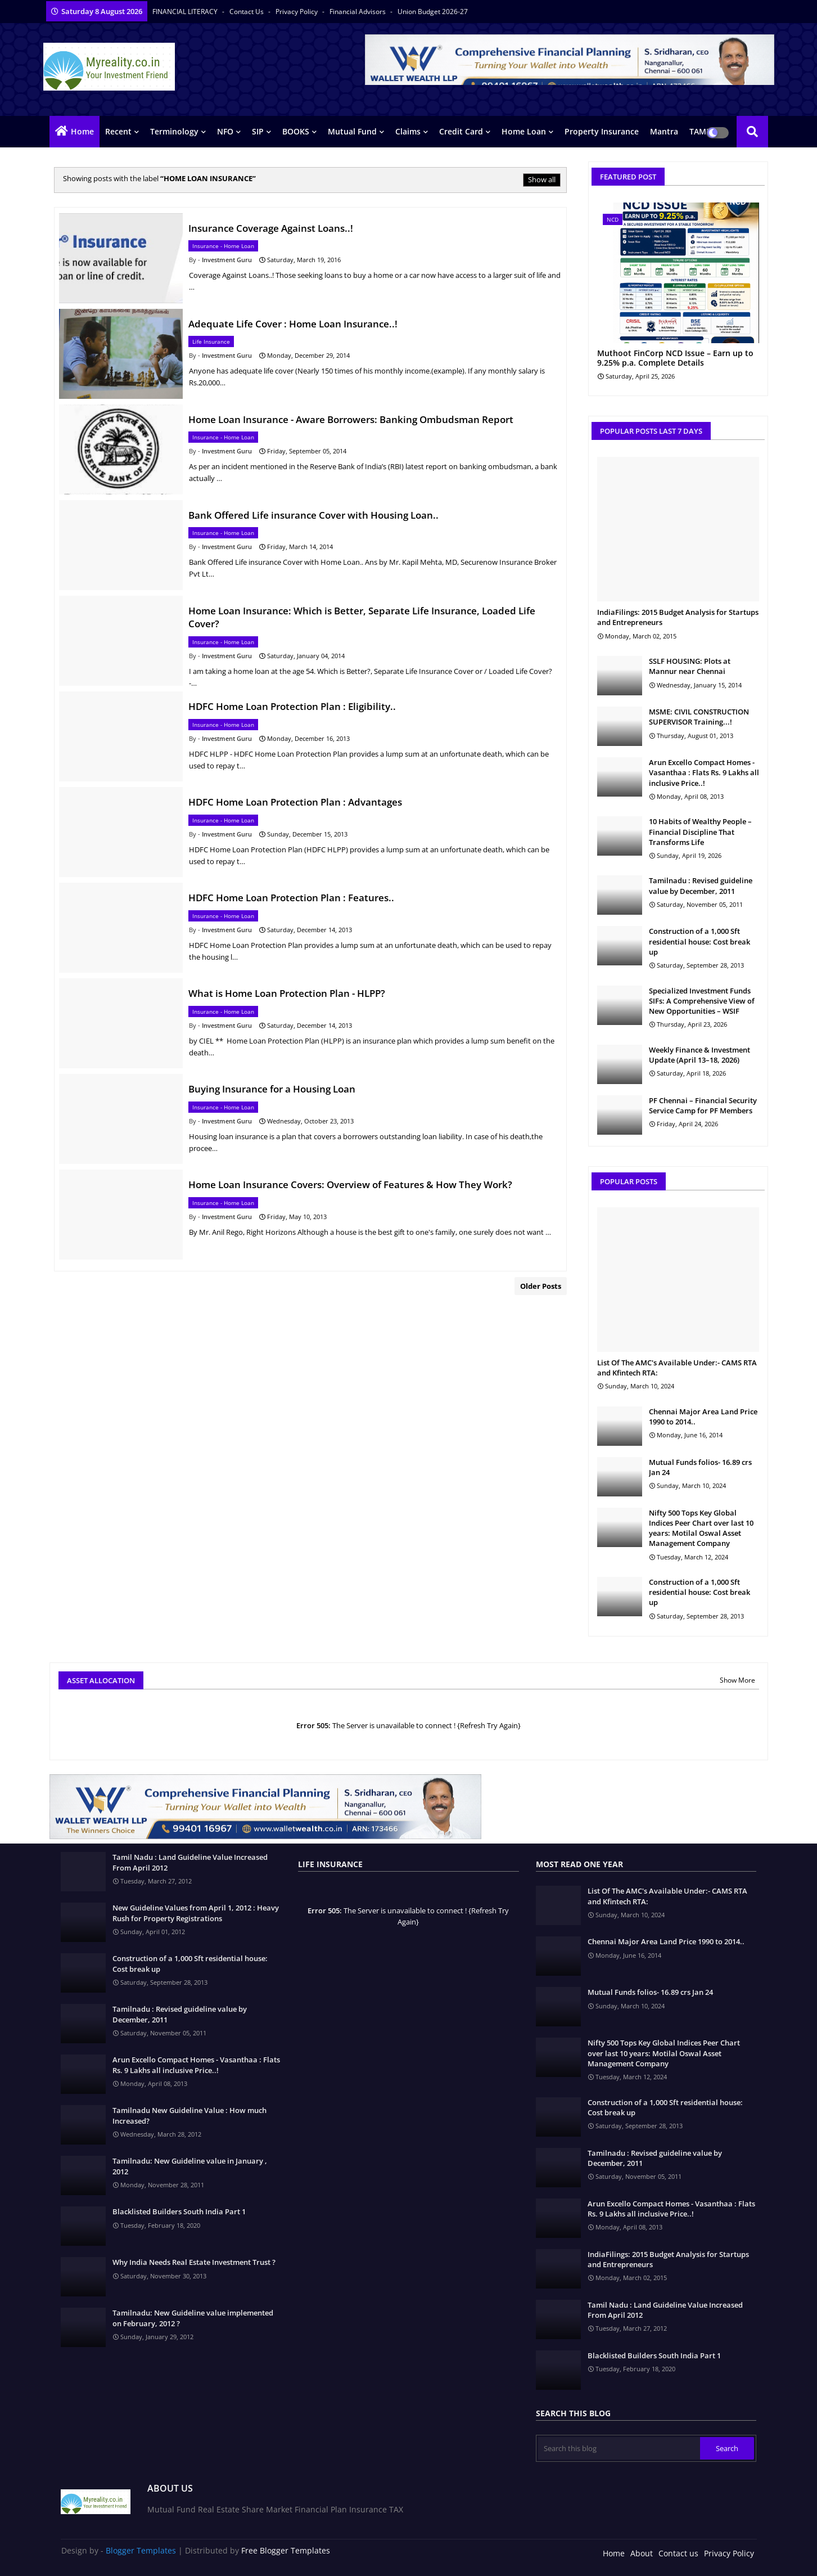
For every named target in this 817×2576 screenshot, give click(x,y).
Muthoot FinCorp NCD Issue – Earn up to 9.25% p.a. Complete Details (675, 358)
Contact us (247, 11)
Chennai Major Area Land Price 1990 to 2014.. (703, 1416)
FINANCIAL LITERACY (185, 11)
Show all (542, 179)
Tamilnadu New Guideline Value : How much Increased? (189, 2115)
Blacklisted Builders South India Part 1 (179, 2211)
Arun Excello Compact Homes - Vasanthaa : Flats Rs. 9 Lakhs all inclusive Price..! (704, 772)
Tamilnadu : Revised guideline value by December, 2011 (700, 885)
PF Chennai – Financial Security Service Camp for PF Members (703, 1105)
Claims (408, 131)
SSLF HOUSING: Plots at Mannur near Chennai (689, 666)
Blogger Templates (141, 2550)
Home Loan (524, 131)
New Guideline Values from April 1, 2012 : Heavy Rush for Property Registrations (195, 1913)
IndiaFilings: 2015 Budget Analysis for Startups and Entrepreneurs (678, 617)
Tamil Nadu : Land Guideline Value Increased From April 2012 (190, 1862)
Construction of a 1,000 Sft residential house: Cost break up (699, 941)
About (641, 2553)
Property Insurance (602, 131)
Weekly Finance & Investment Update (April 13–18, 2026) (699, 1055)
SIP (258, 131)
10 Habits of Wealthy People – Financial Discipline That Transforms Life (700, 831)
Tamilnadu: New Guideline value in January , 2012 (189, 2166)
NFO (225, 131)
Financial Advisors (358, 11)
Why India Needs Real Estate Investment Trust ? (194, 2262)
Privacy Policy (297, 11)
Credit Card (461, 131)
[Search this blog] (619, 2448)
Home (82, 131)
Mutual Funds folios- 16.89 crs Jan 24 (700, 1467)
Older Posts (540, 1286)
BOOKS (295, 131)
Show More (737, 1680)
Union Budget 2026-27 (433, 11)
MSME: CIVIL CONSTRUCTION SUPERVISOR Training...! (699, 717)
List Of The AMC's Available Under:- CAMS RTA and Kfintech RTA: (677, 1367)
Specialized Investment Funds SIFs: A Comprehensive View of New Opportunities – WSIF (702, 1001)
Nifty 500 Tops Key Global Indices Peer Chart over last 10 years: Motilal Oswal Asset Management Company (701, 1528)
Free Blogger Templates (285, 2550)
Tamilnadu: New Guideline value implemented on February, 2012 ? (192, 2318)
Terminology (174, 131)
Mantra (664, 131)
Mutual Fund (352, 131)
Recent (118, 131)
